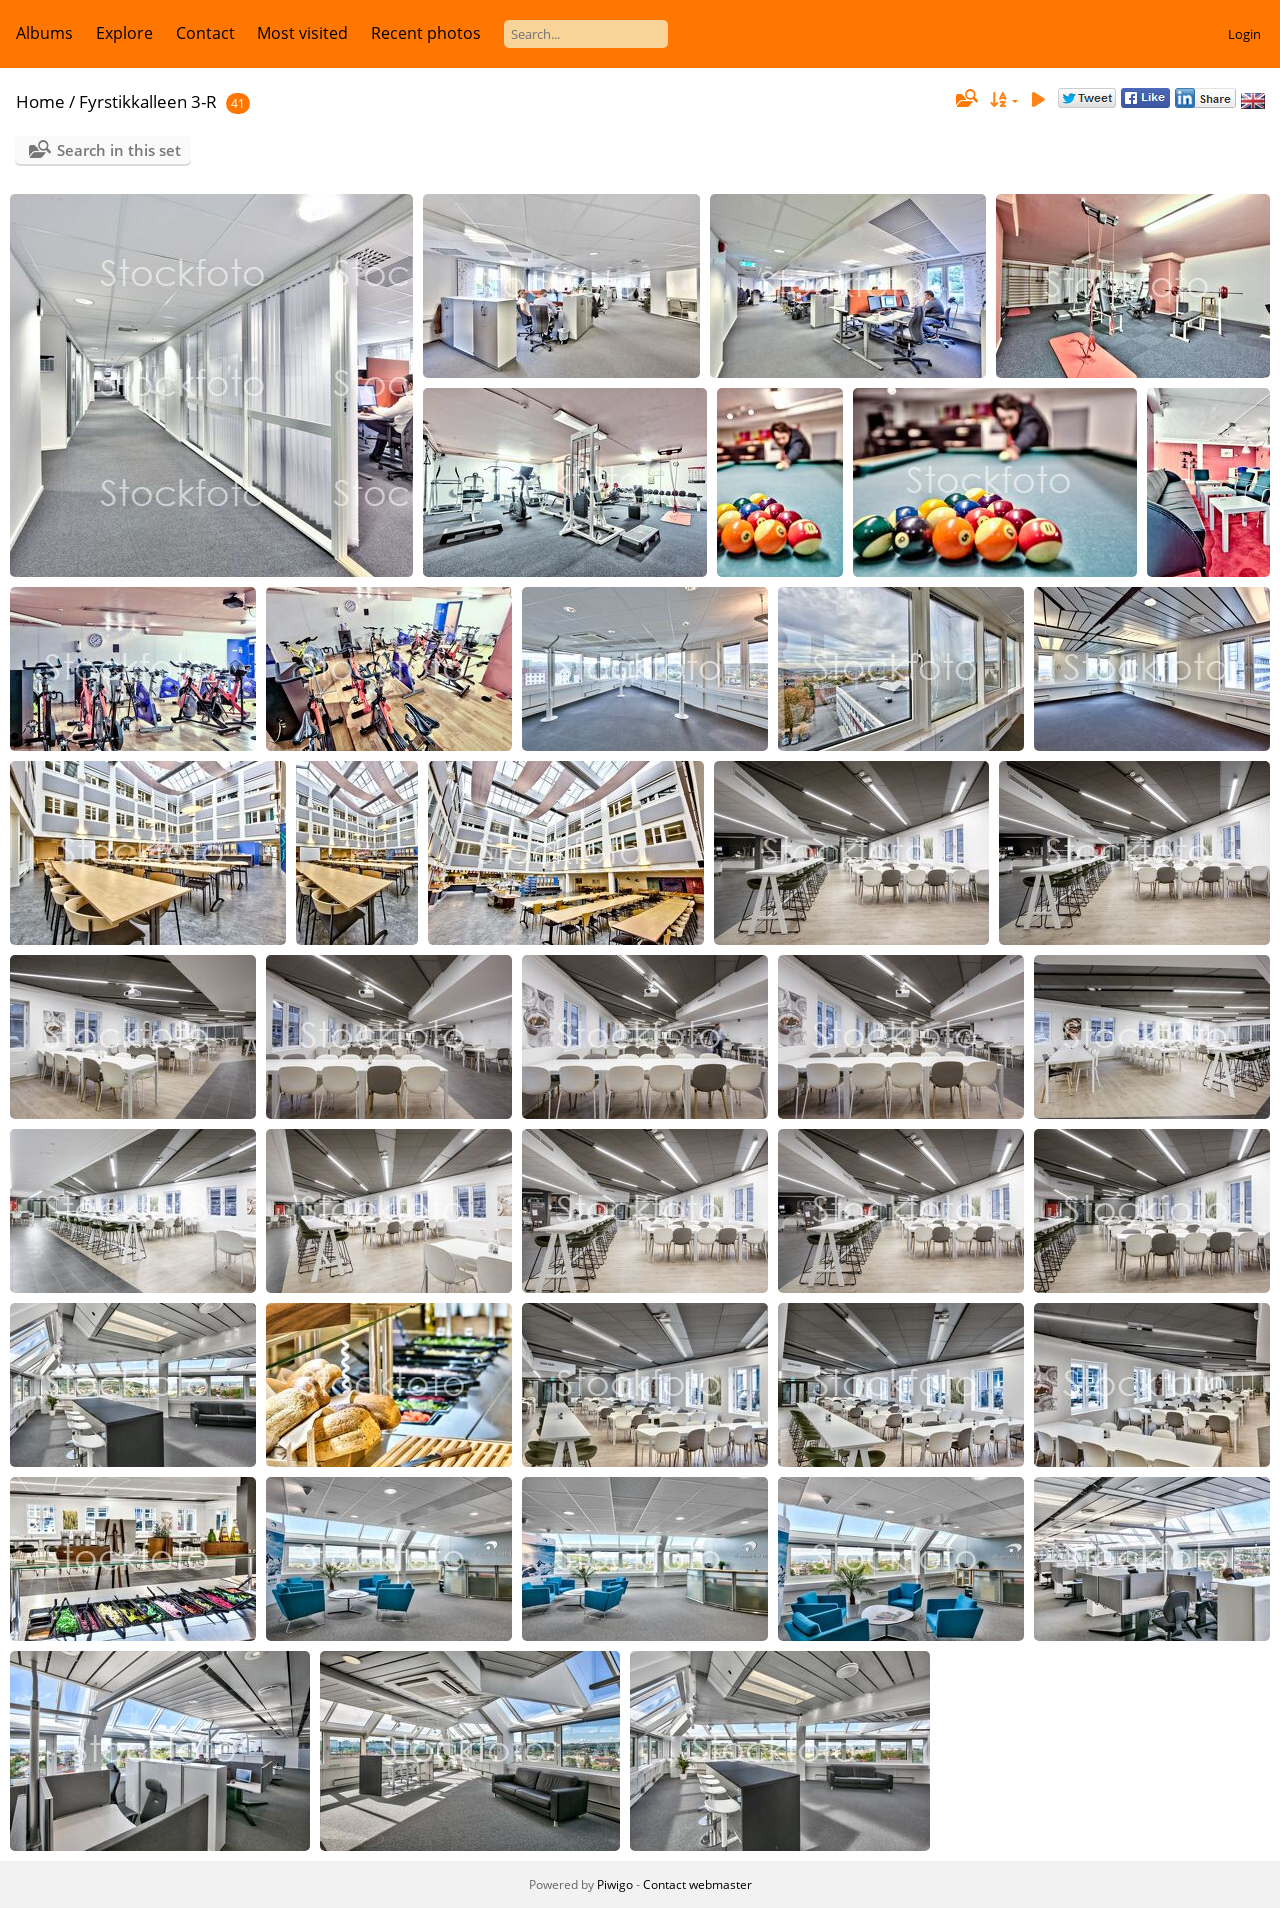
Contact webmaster (697, 1884)
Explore (124, 33)
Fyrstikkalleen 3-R (148, 101)
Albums (44, 33)
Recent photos (426, 33)
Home (40, 101)
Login (1244, 34)
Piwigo (615, 1884)
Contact (205, 33)
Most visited (302, 33)
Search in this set (119, 150)
